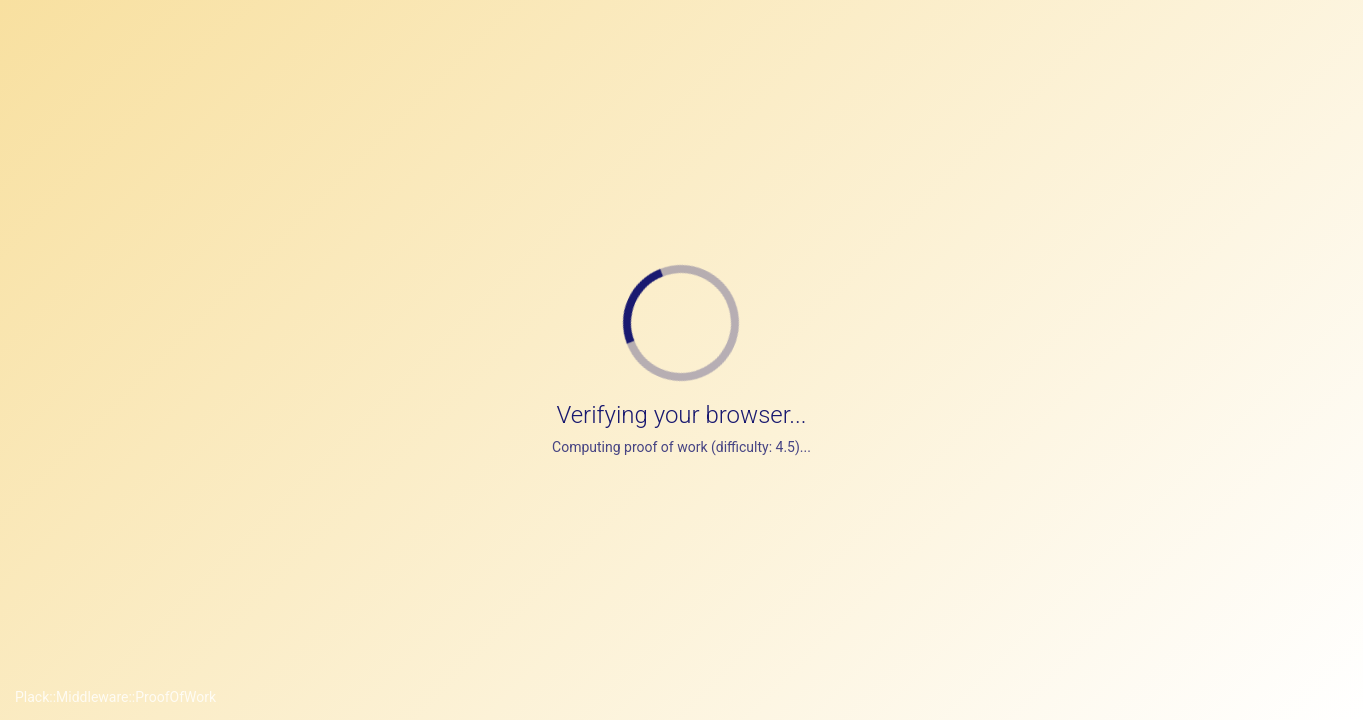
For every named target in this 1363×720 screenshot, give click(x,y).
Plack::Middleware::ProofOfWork (115, 697)
